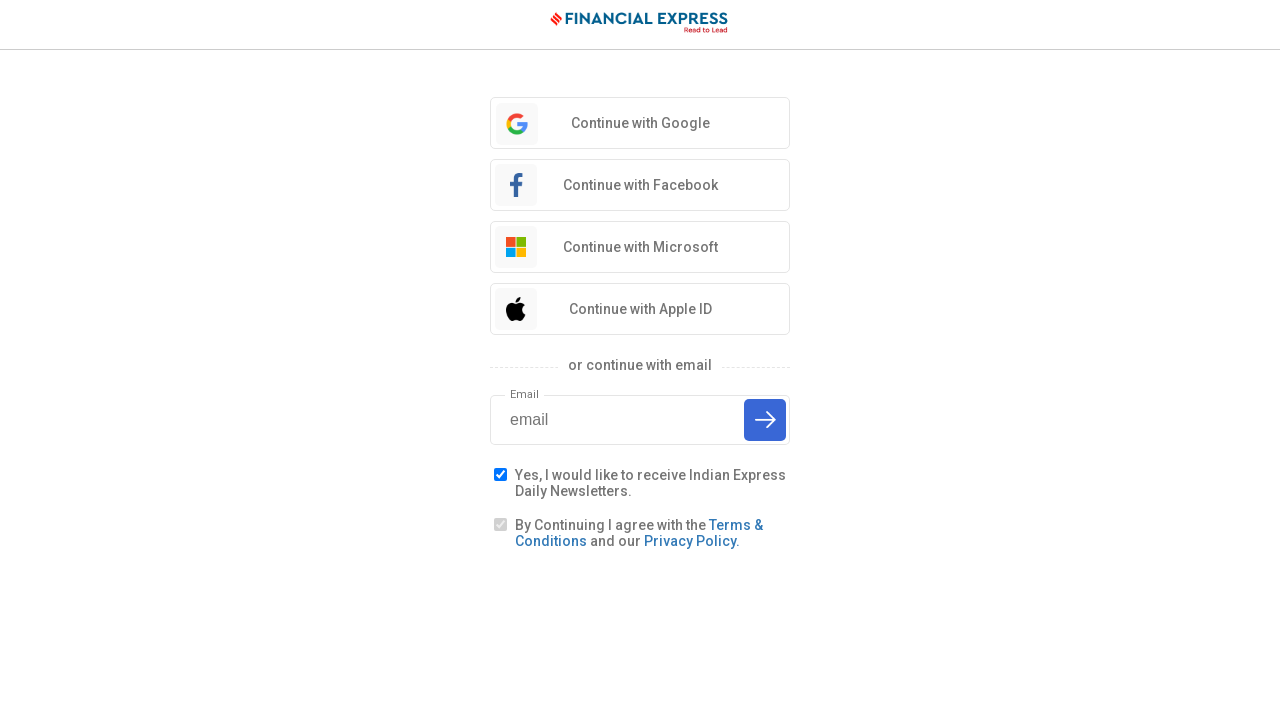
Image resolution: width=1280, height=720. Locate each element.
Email (524, 394)
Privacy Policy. (692, 541)
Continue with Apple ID (640, 309)
